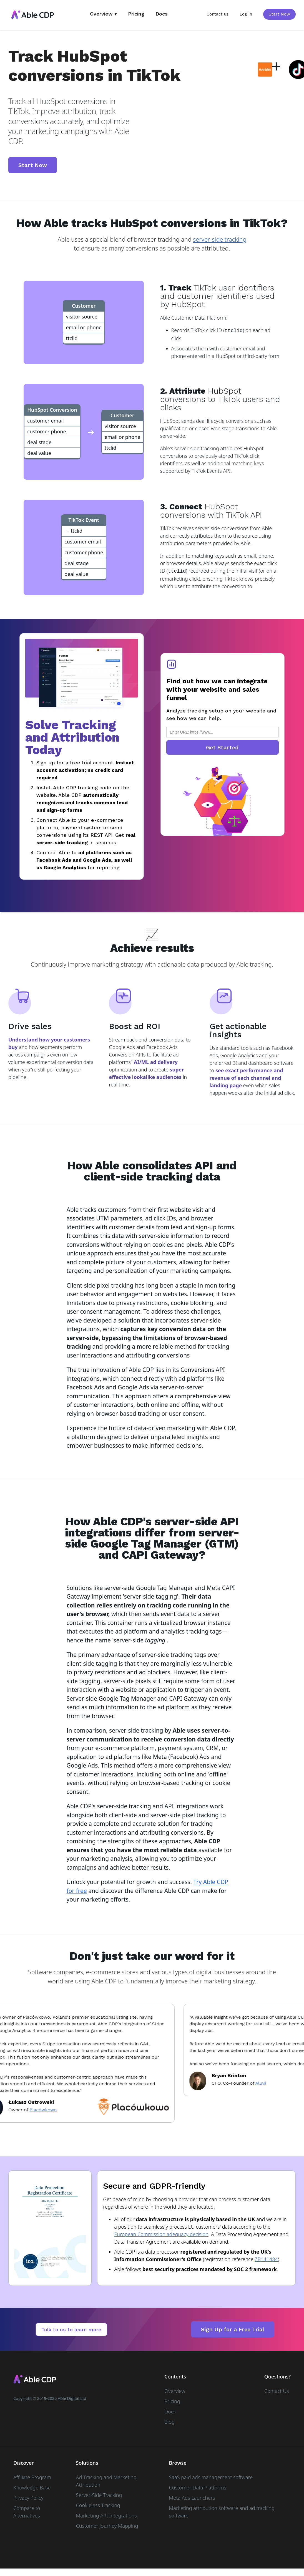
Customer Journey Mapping (107, 2525)
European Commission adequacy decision (161, 2233)
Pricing (136, 14)
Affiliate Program (32, 2476)
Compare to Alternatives (26, 2511)
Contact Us (276, 2390)
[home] (32, 15)
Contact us (217, 14)
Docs (161, 14)
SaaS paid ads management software (211, 2476)
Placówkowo (48, 2109)
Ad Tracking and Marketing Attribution (106, 2480)
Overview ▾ (103, 14)
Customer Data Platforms (197, 2487)
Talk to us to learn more (71, 2329)
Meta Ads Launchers (192, 2497)
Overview (174, 2390)
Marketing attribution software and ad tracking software (222, 2511)
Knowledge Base (32, 2487)
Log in (246, 14)
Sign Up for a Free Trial (232, 2328)
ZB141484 (266, 2258)
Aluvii (265, 2082)
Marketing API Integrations (106, 2515)
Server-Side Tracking (99, 2494)
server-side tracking (219, 239)
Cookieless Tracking (98, 2504)
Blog (169, 2421)
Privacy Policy (28, 2497)
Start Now (279, 14)
